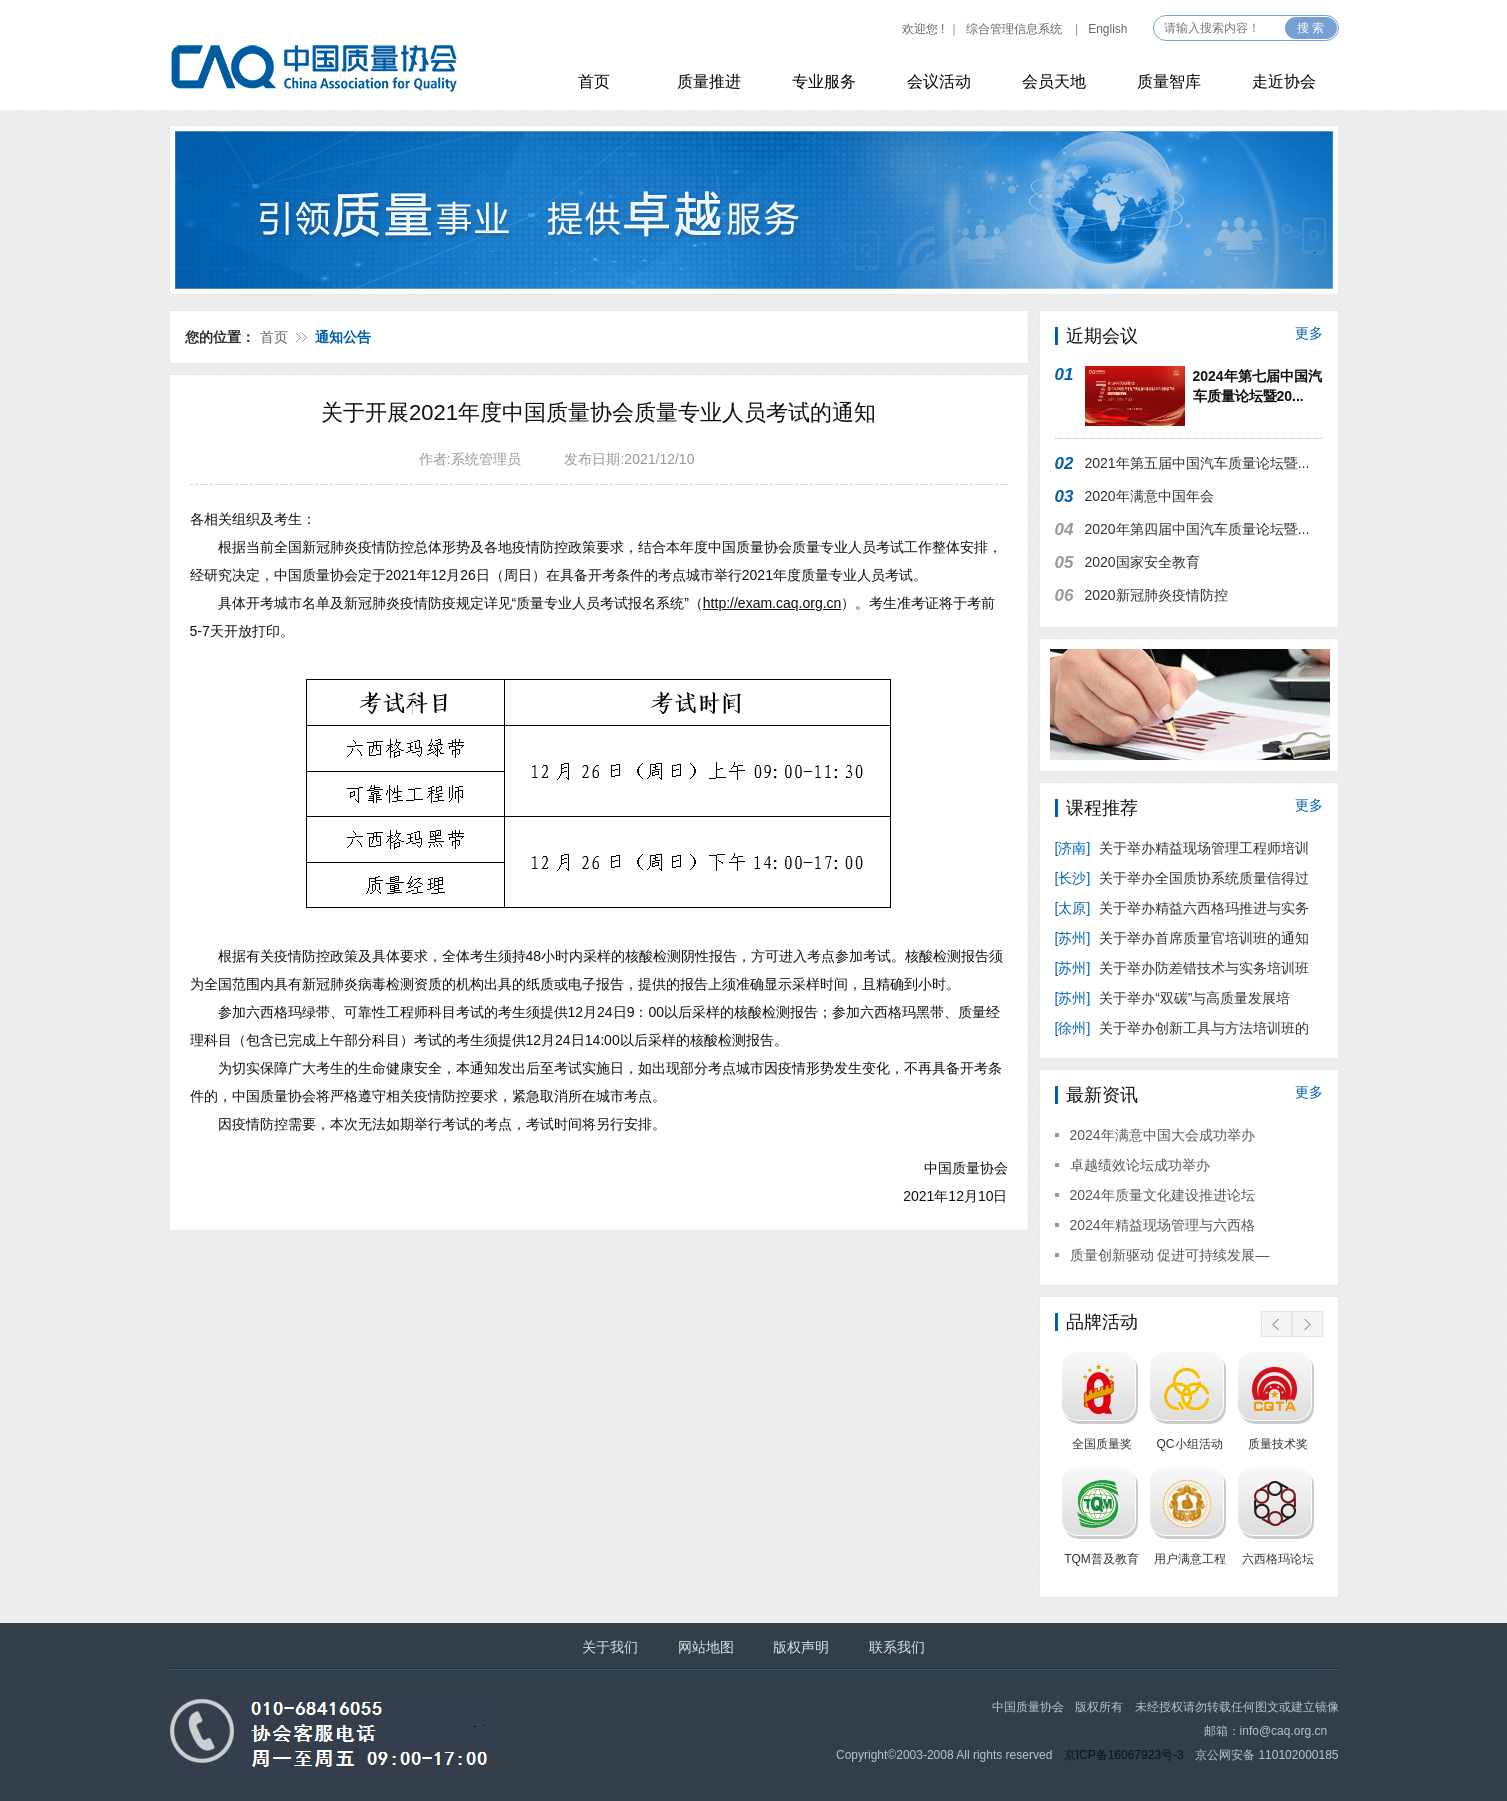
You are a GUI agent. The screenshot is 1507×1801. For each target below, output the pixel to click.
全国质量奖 (1102, 1444)
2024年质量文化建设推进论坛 (1162, 1195)
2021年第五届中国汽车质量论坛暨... (1197, 463)
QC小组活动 (1190, 1444)
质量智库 (1169, 81)
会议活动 (939, 81)
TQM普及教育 (1101, 1559)
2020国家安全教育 (1142, 562)
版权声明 (801, 1647)
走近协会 (1284, 81)
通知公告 (343, 337)
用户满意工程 (1190, 1559)
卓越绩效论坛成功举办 (1140, 1165)
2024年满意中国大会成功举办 (1162, 1135)
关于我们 (610, 1647)
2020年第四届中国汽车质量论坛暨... (1197, 529)
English (1107, 29)
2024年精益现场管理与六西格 (1162, 1225)
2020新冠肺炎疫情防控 (1156, 595)
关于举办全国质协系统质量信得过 (1182, 878)
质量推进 (709, 81)
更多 (1309, 333)
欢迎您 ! (923, 29)
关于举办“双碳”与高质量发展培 (1175, 998)
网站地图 (706, 1647)
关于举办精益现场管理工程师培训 (1182, 848)
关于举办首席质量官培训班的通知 (1182, 938)
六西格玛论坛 (1278, 1559)
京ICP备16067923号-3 (1124, 1755)
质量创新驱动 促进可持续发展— (1170, 1255)
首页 (594, 81)
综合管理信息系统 (1014, 29)
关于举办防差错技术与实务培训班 (1182, 968)
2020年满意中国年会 (1149, 496)
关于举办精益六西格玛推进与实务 (1182, 908)
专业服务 (824, 81)
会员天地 (1054, 81)
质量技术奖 (1278, 1444)
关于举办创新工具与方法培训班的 (1182, 1028)
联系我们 (897, 1647)
